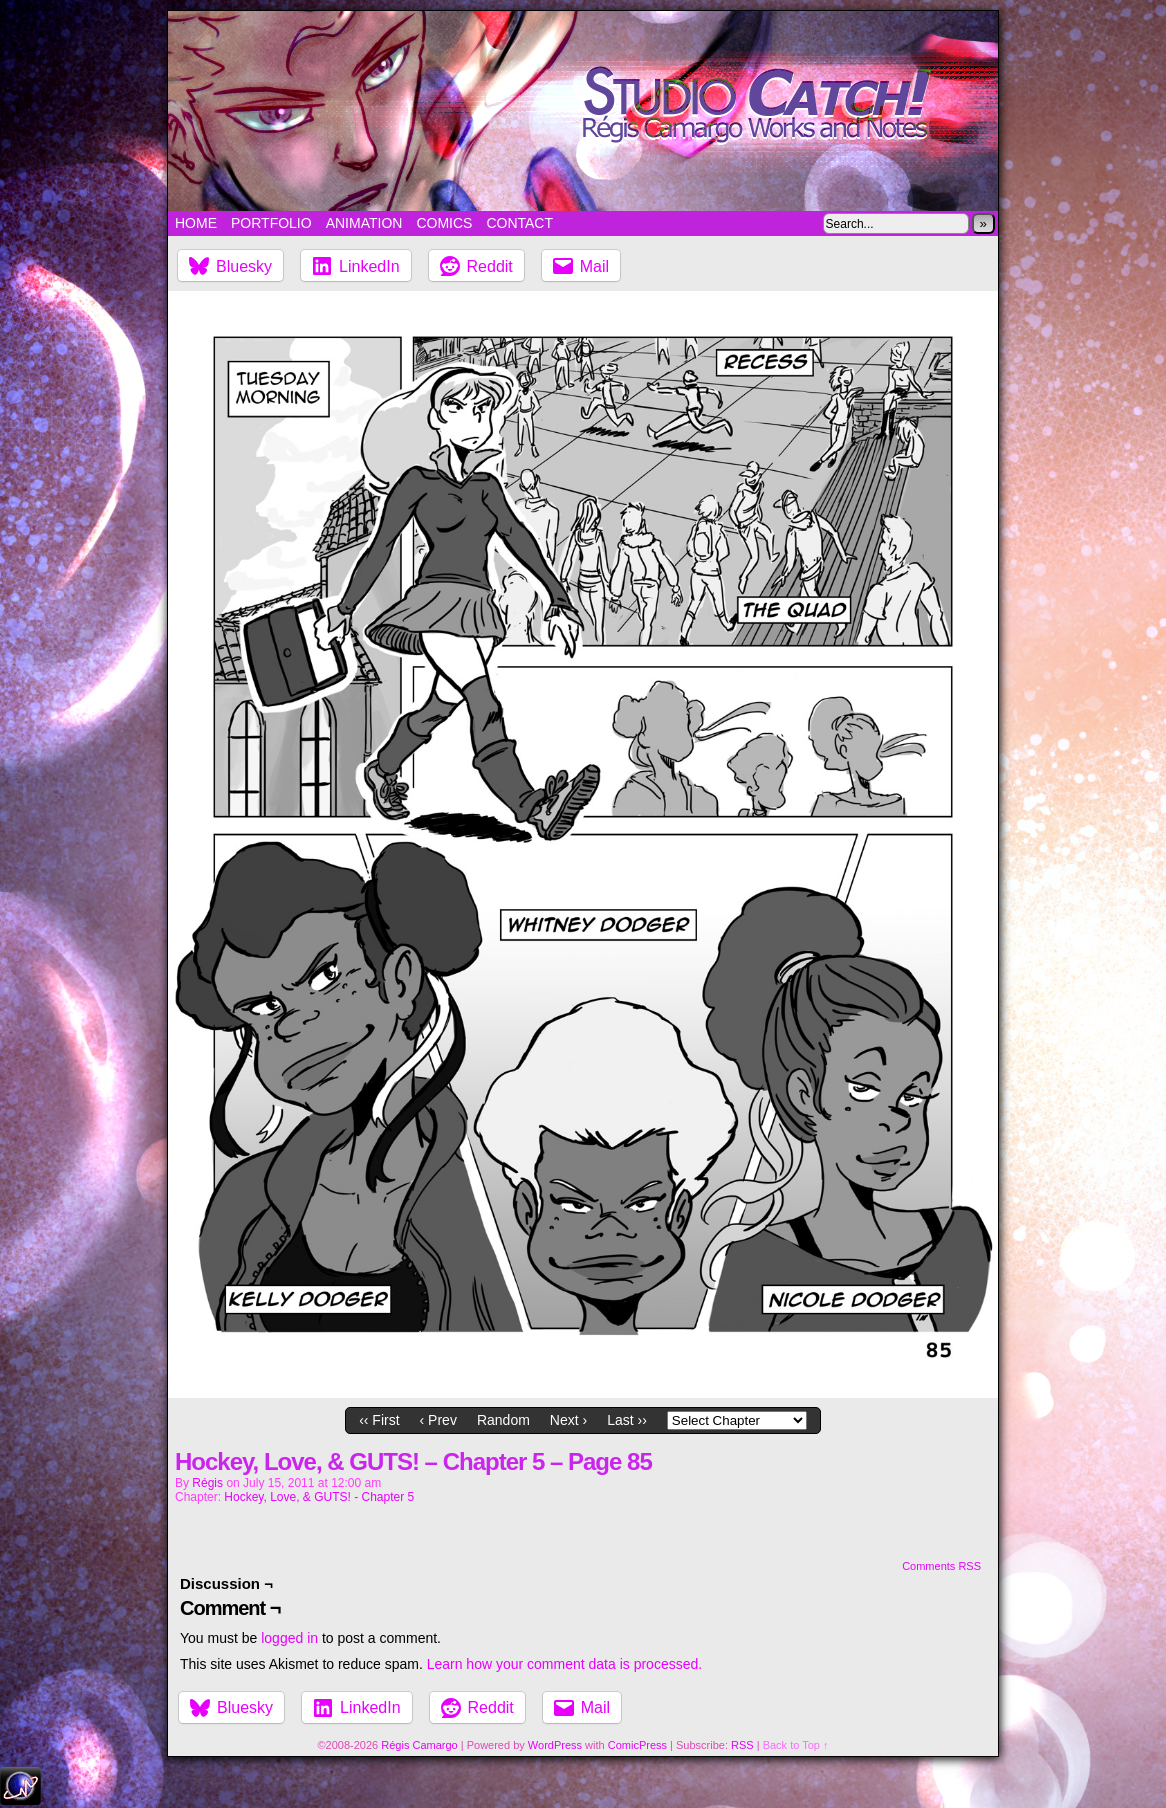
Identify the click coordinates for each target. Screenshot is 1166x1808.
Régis (207, 1483)
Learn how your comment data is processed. (564, 1664)
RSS (742, 1745)
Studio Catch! (583, 111)
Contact (519, 223)
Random (503, 1420)
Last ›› (627, 1420)
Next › (568, 1420)
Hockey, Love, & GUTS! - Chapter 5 (319, 1497)
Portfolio (271, 223)
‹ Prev (438, 1420)
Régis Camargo (419, 1745)
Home (196, 223)
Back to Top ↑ (796, 1745)
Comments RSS (941, 1566)
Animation (364, 223)
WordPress (555, 1745)
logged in (289, 1638)
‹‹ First (379, 1420)
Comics (444, 223)
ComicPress (637, 1745)
